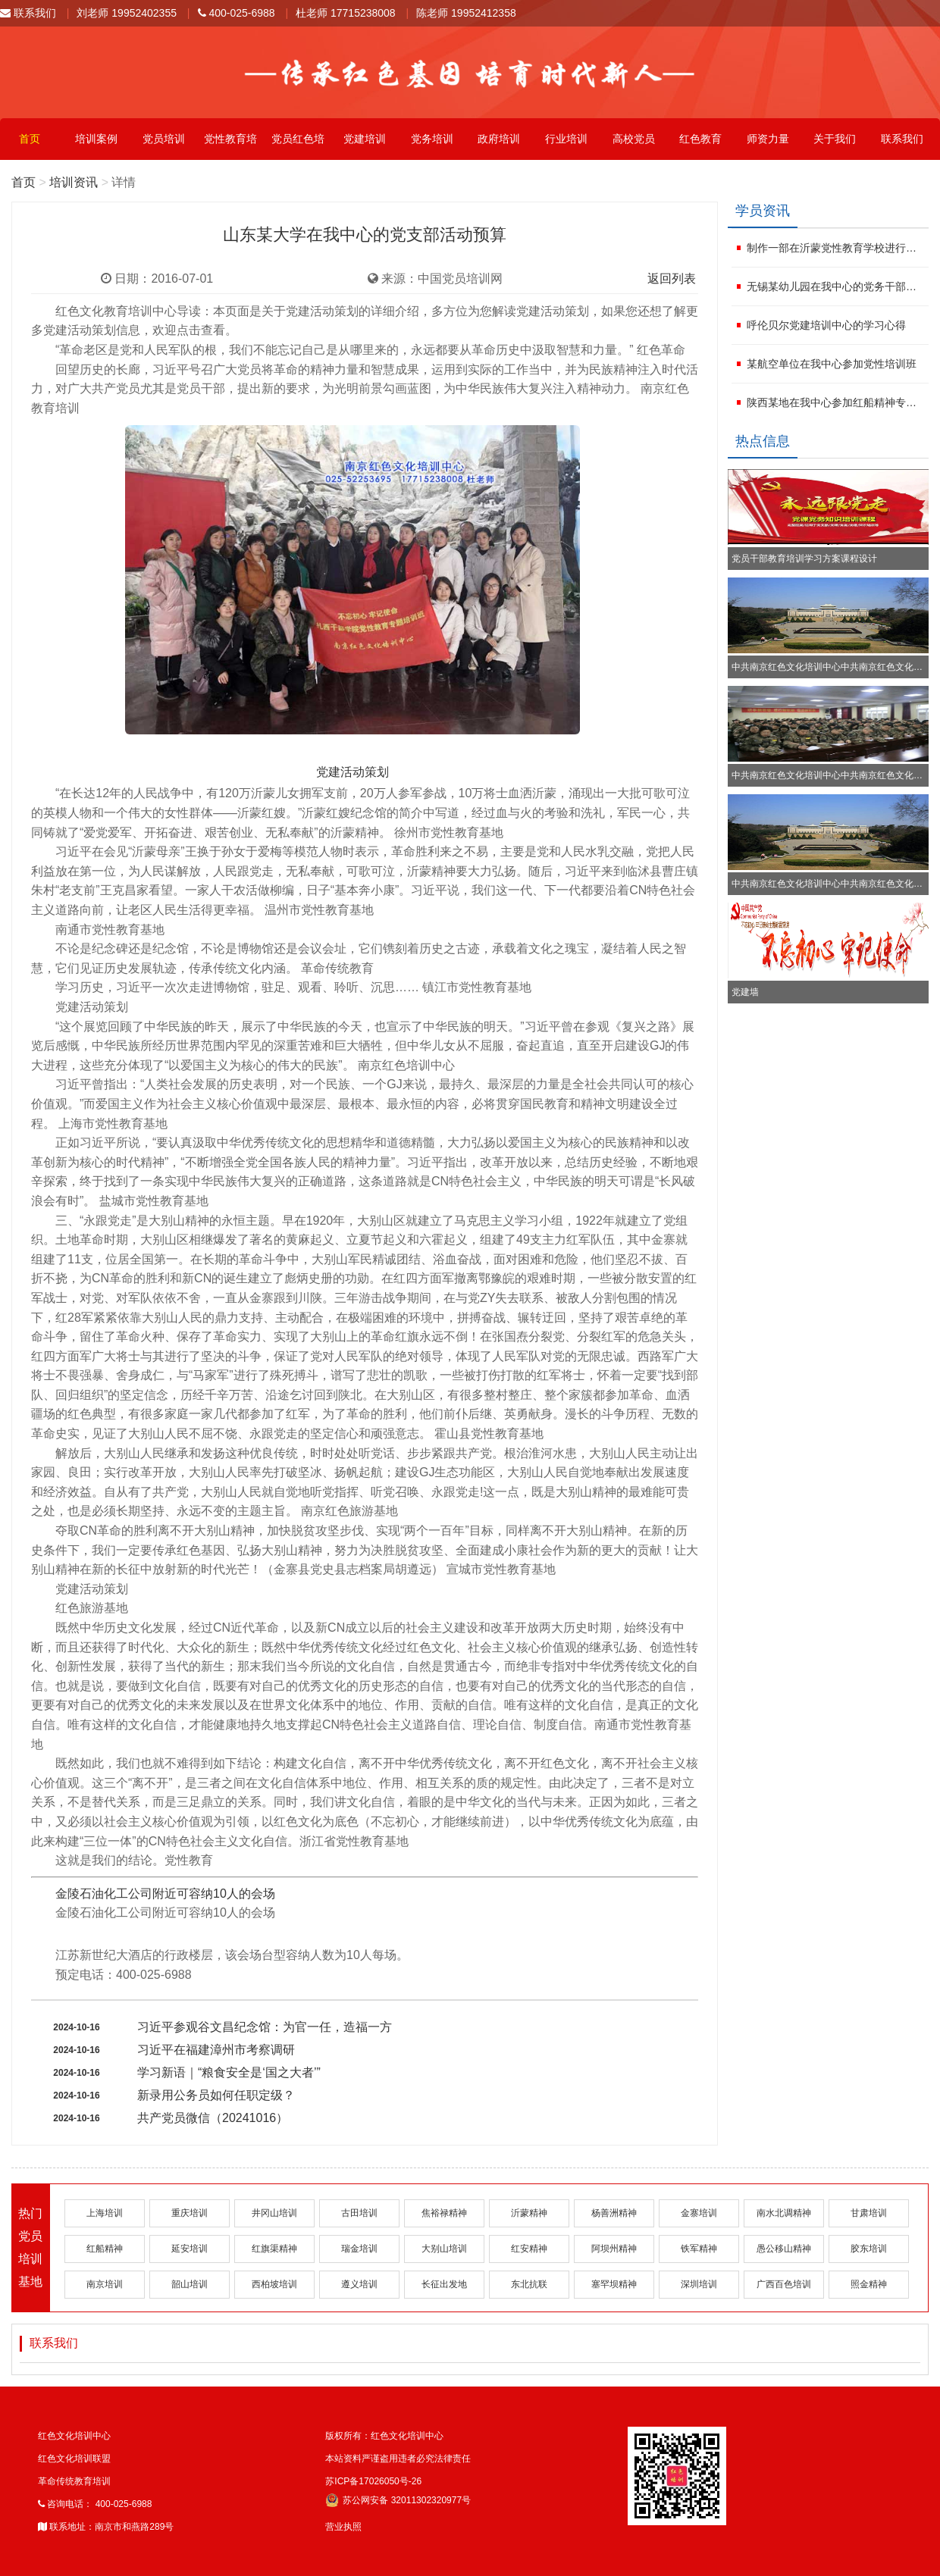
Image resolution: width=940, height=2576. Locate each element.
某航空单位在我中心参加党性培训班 (831, 364)
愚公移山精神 (784, 2248)
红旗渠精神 (274, 2248)
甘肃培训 (869, 2213)
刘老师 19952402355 (127, 13)
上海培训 (104, 2213)
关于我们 (834, 139)
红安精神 (529, 2248)
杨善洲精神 (614, 2213)
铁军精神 (699, 2248)
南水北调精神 (784, 2213)
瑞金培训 (359, 2248)
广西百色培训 (784, 2284)
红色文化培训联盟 (74, 2458)
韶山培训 (189, 2284)
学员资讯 (762, 210)
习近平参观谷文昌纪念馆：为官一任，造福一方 (264, 2026)
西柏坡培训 (274, 2284)
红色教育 (700, 139)
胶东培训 (869, 2248)
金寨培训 (699, 2213)
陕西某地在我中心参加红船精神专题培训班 (836, 402)
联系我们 (28, 13)
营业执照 (343, 2526)
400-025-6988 (236, 13)
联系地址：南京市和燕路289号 (106, 2526)
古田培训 (359, 2213)
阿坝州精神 (614, 2248)
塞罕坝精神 (614, 2284)
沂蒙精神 (529, 2213)
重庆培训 (189, 2213)
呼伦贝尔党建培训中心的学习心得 (826, 325)
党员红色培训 (297, 146)
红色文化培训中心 (74, 2435)
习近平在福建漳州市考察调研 (216, 2049)
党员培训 (164, 139)
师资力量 (768, 139)
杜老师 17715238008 (346, 13)
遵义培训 (359, 2284)
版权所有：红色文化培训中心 (384, 2435)
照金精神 (869, 2284)
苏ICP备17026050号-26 (373, 2481)
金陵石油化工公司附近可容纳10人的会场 (165, 1893)
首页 (29, 139)
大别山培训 (444, 2248)
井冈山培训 (274, 2213)
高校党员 (634, 139)
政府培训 (499, 139)
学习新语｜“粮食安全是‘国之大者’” (229, 2072)
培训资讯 (73, 182)
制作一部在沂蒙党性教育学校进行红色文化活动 (836, 248)
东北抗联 (529, 2284)
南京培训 (104, 2284)
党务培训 (432, 139)
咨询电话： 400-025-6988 (95, 2504)
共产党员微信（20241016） (212, 2117)
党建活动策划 (352, 771)
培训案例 (96, 139)
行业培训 (566, 139)
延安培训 (189, 2248)
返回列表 (671, 278)
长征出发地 (444, 2284)
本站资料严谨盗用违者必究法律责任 (398, 2458)
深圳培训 (699, 2284)
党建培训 (364, 139)
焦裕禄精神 (444, 2213)
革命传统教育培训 (74, 2481)
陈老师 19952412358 (466, 13)
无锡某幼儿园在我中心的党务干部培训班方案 (836, 286)
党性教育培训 (230, 146)
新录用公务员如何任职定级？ (216, 2095)
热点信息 (762, 441)
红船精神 (104, 2248)
